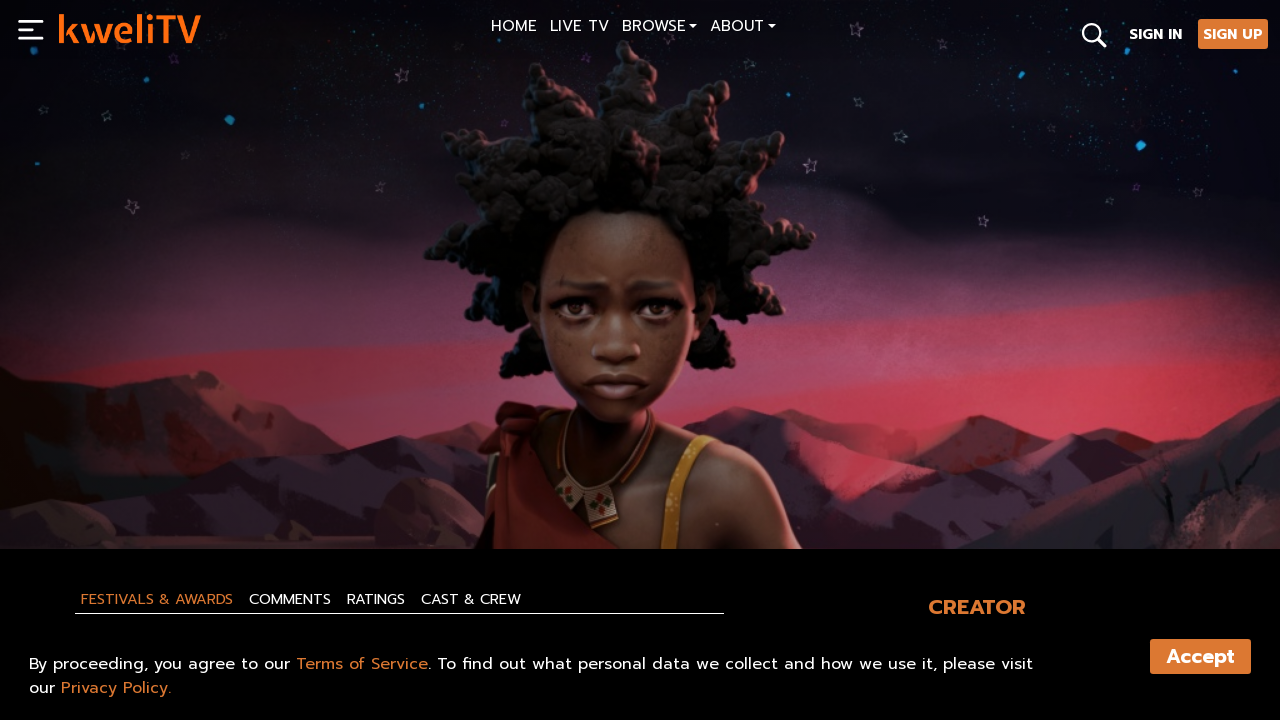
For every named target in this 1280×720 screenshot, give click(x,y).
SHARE (452, 487)
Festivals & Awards (157, 599)
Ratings (376, 599)
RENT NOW (251, 487)
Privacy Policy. (116, 688)
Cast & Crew (471, 599)
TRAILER (355, 487)
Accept (1200, 656)
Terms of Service (362, 664)
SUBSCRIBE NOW (121, 487)
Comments (290, 599)
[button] (659, 28)
